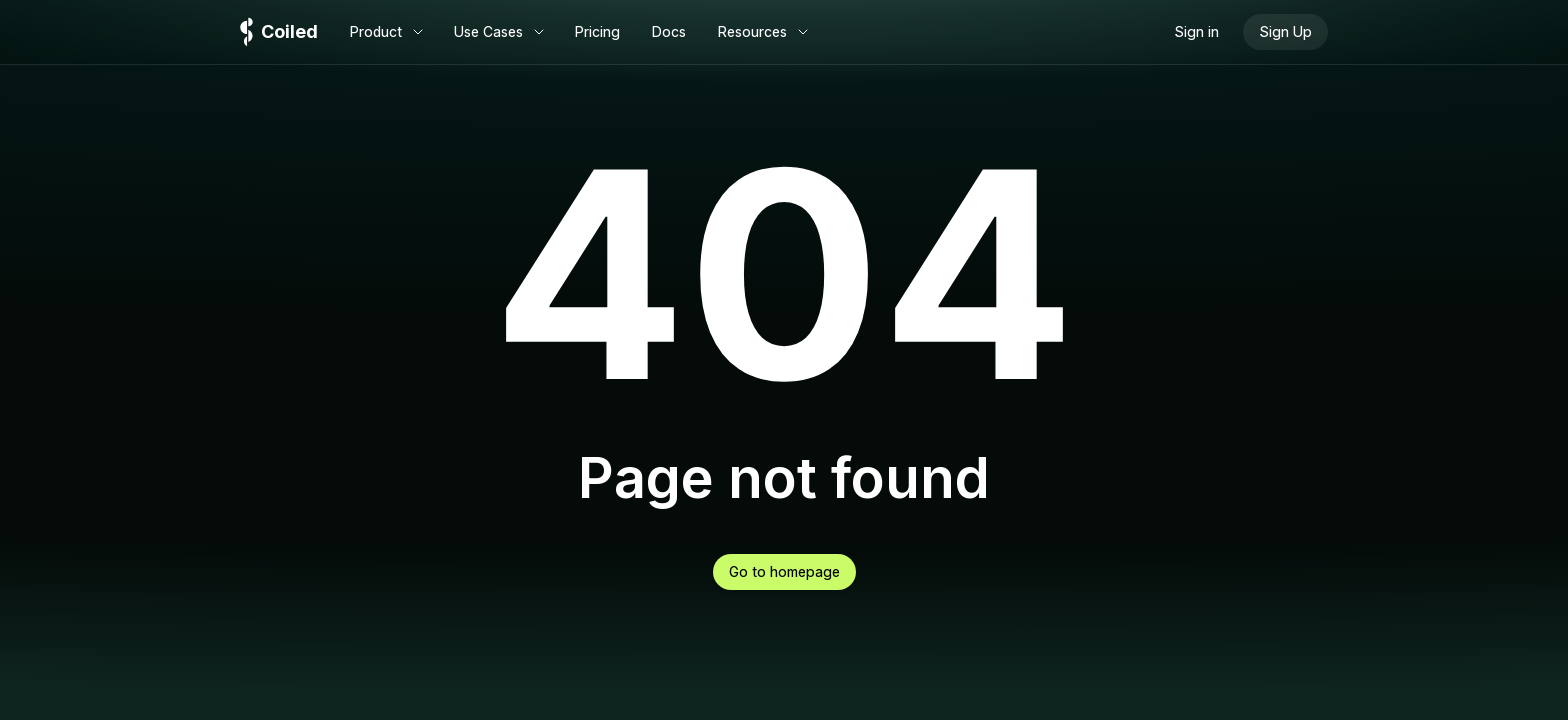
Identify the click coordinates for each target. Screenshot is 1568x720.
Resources (764, 31)
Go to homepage (784, 571)
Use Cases (500, 31)
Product (388, 31)
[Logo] (279, 32)
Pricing (597, 31)
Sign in (1196, 31)
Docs (669, 31)
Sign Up (1285, 31)
